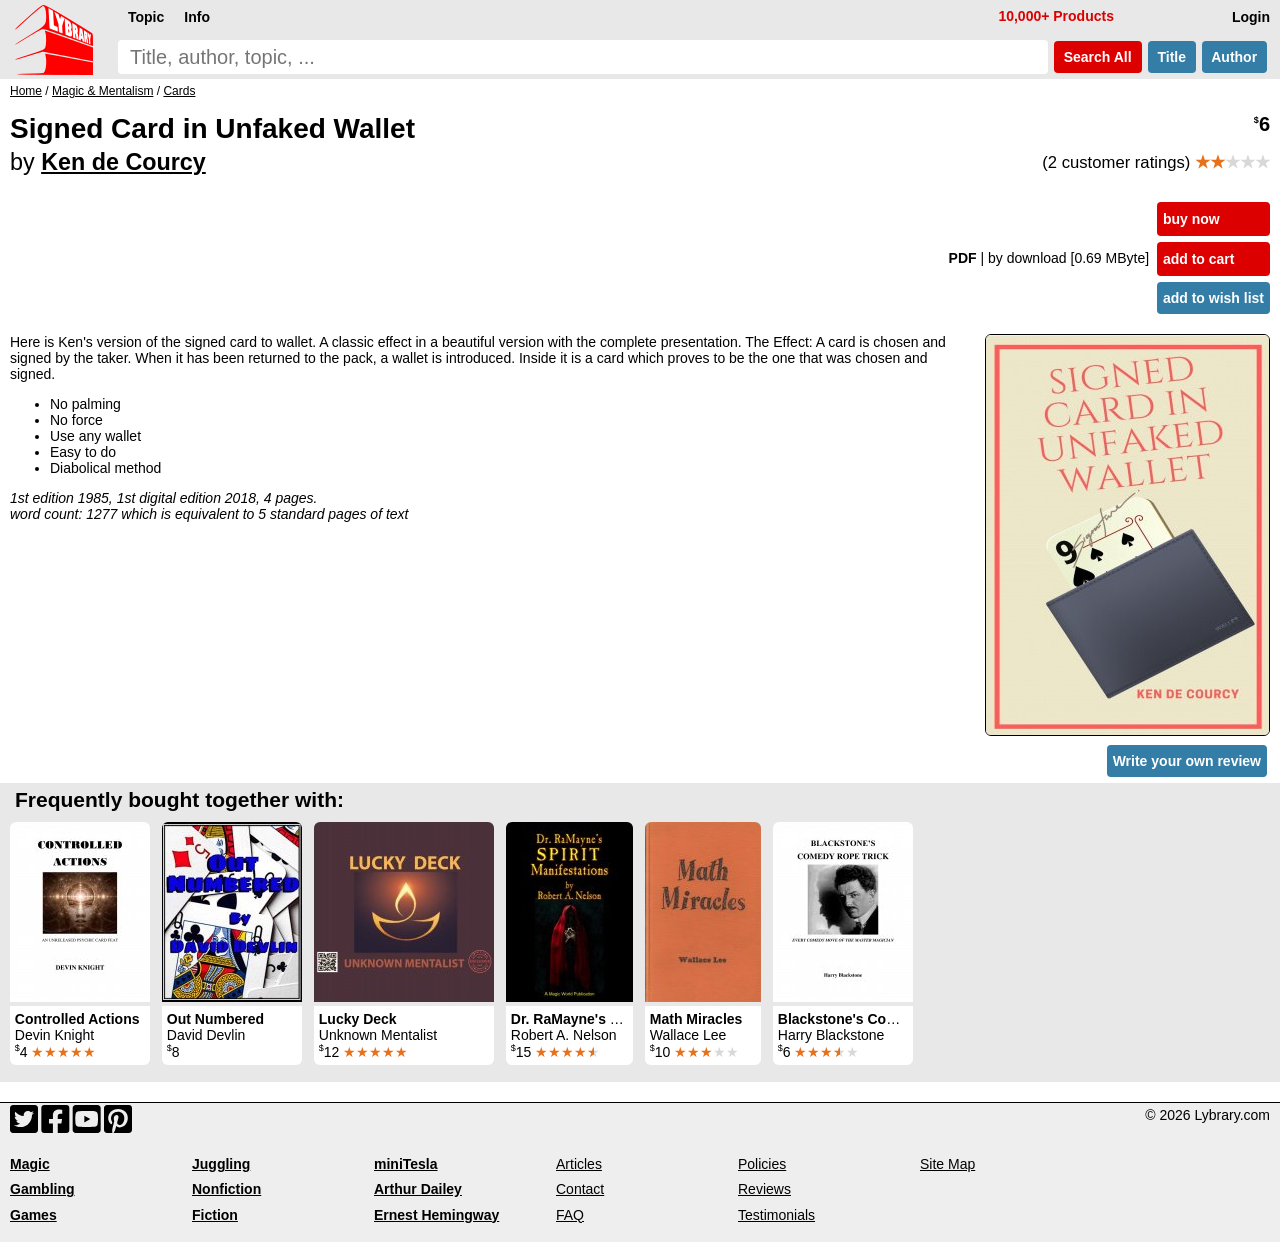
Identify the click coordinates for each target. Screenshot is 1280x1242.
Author (1234, 57)
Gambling (42, 1189)
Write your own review (1187, 761)
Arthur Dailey (418, 1189)
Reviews (764, 1189)
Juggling (221, 1164)
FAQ (570, 1215)
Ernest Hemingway (436, 1215)
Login (1251, 17)
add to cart (1199, 259)
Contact (580, 1189)
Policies (762, 1164)
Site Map (947, 1164)
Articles (579, 1164)
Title (1172, 57)
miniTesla (406, 1164)
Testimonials (776, 1215)
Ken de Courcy (123, 162)
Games (33, 1215)
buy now (1191, 219)
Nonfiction (226, 1189)
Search (1098, 57)
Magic (30, 1164)
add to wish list (1213, 298)
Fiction (215, 1215)
